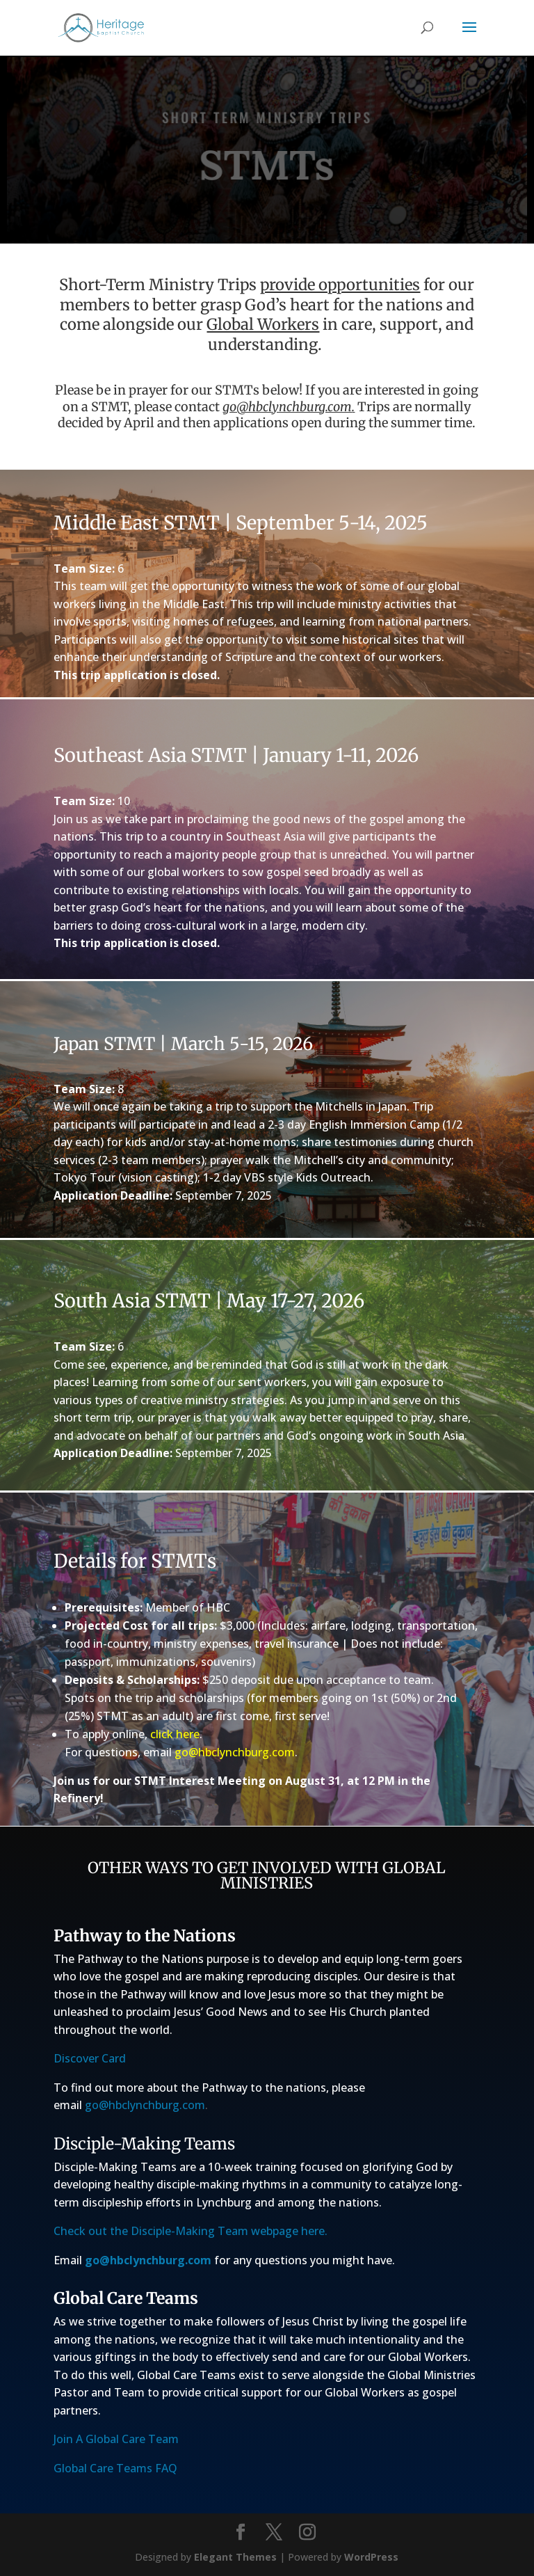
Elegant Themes (235, 2556)
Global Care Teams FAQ (115, 2468)
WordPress (371, 2556)
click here (175, 1734)
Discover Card (90, 2058)
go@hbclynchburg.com (287, 407)
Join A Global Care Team (116, 2439)
